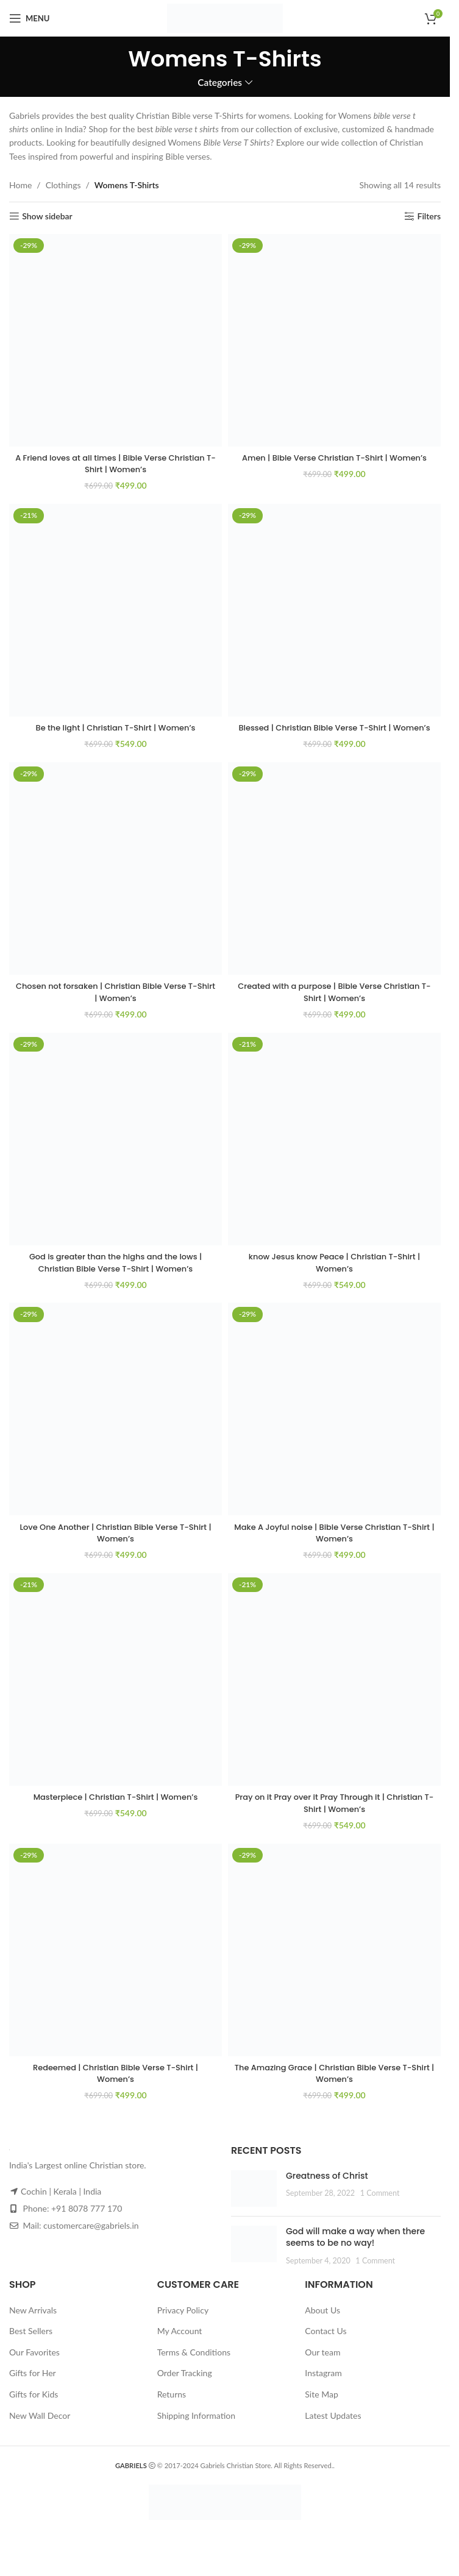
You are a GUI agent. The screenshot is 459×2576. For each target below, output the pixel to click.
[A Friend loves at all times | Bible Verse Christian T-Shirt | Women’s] (115, 340)
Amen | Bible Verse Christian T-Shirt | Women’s (334, 457)
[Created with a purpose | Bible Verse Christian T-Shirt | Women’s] (334, 880)
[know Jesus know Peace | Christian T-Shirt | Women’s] (334, 1150)
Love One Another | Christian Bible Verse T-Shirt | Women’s (115, 1544)
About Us (322, 2321)
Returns (171, 2406)
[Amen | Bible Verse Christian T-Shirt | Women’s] (334, 340)
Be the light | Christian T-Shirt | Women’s (115, 727)
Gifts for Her (32, 2385)
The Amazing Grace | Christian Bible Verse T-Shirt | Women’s (334, 2085)
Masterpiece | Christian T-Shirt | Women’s (115, 1809)
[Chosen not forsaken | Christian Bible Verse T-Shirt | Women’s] (115, 880)
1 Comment (380, 2205)
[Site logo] (225, 17)
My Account (179, 2343)
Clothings (63, 185)
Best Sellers (30, 2343)
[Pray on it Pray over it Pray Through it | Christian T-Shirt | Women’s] (334, 1691)
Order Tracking (184, 2385)
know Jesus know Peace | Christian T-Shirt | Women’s (334, 1274)
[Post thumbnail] (254, 2200)
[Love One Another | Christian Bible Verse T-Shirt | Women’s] (115, 1421)
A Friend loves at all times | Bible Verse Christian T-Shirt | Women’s (115, 463)
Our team (322, 2363)
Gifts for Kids (33, 2406)
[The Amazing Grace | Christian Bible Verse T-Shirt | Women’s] (334, 1961)
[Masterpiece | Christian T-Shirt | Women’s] (115, 1691)
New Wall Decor (39, 2427)
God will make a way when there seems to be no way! (355, 2249)
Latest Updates (333, 2427)
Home (20, 185)
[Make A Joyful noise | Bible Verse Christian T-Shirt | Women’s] (334, 1421)
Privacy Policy (182, 2321)
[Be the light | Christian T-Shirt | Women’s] (115, 610)
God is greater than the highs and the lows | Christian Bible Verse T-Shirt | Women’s (115, 1274)
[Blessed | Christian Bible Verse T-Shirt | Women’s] (334, 610)
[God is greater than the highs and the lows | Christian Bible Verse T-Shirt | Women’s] (115, 1150)
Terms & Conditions (193, 2363)
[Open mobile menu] (29, 18)
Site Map (321, 2406)
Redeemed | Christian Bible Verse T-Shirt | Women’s (115, 2085)
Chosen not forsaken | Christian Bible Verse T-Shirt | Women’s (115, 1004)
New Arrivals (33, 2321)
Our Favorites (34, 2363)
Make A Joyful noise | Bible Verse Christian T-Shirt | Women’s (334, 1544)
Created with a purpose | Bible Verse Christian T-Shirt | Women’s (334, 1004)
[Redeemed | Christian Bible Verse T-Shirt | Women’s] (115, 1961)
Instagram (323, 2385)
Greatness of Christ (327, 2187)
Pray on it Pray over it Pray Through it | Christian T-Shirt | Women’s (334, 1815)
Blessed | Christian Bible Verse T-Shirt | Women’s (334, 733)
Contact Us (325, 2343)
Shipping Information (196, 2427)
